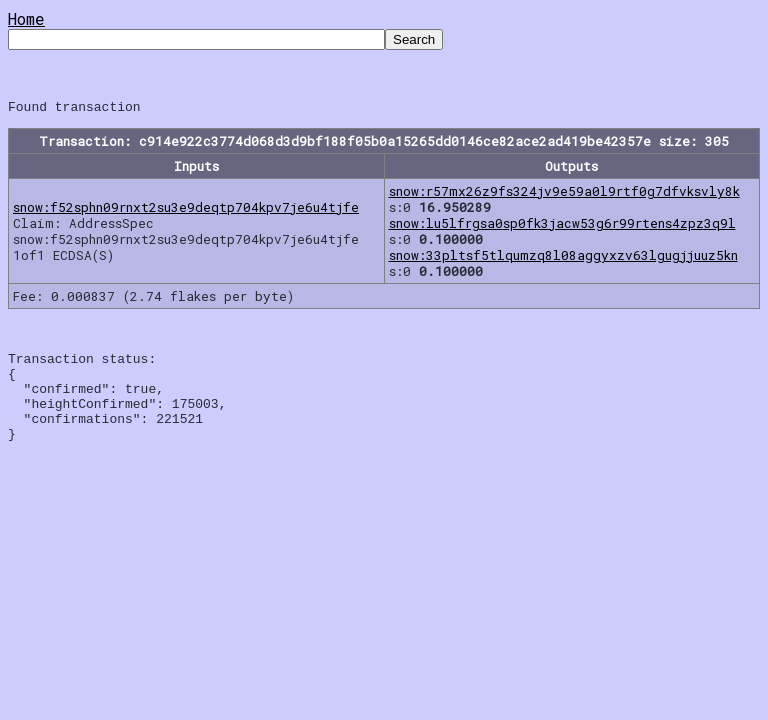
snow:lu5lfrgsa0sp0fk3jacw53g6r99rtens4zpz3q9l (562, 226)
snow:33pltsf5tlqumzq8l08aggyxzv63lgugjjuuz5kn (563, 258)
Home (26, 18)
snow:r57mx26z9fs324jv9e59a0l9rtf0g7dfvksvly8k (564, 194)
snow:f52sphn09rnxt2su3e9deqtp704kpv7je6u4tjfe (186, 210)
